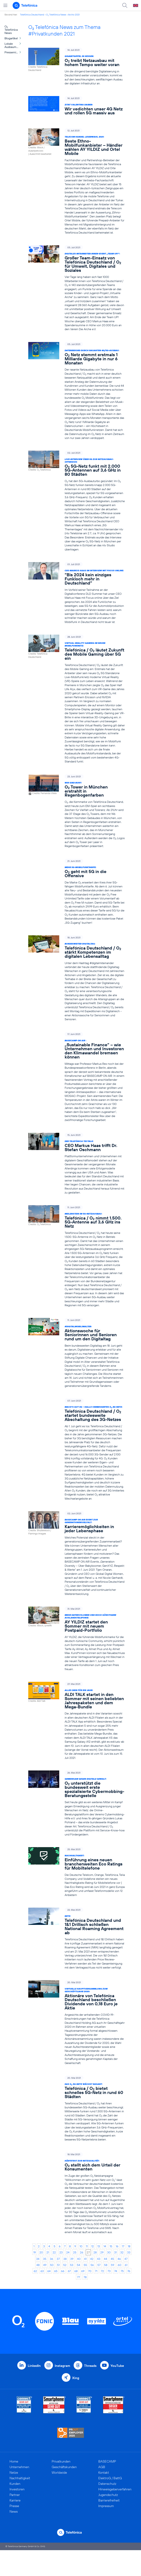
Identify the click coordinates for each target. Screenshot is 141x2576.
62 (35, 2271)
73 (109, 2271)
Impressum (106, 2506)
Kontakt (103, 2472)
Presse (14, 2506)
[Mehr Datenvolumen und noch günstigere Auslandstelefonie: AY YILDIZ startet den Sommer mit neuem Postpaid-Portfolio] (76, 1638)
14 (105, 2246)
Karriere (15, 2500)
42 (91, 2259)
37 (58, 2259)
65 (55, 2271)
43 (98, 2259)
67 (69, 2271)
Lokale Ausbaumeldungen (14, 45)
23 (61, 2252)
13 (98, 2246)
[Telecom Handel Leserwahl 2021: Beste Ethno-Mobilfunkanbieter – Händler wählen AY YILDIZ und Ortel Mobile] (76, 181)
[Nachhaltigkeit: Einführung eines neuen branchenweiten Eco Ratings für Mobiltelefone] (76, 1872)
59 (112, 2265)
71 (96, 2271)
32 (122, 2252)
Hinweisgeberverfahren (114, 2489)
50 (51, 2265)
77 (78, 2277)
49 (44, 2265)
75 (122, 2271)
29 (102, 2252)
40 (78, 2259)
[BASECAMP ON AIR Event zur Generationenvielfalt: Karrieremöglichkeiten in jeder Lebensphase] (76, 1553)
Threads (90, 2366)
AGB (101, 2467)
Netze (14, 2472)
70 (89, 2271)
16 (117, 2246)
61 (126, 2265)
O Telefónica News (56, 14)
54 (78, 2265)
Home (14, 2461)
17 (123, 2246)
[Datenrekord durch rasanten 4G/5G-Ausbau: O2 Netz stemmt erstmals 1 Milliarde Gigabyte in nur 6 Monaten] (76, 391)
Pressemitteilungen (14, 52)
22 (54, 2252)
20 (41, 2252)
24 (68, 2252)
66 (62, 2271)
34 (37, 2259)
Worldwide (59, 2472)
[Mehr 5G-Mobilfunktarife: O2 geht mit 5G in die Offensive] (76, 891)
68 (76, 2271)
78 (85, 2277)
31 (115, 2252)
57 (98, 2265)
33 (128, 2252)
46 (119, 2259)
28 (95, 2252)
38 (65, 2259)
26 (81, 2252)
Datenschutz (107, 2484)
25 (74, 2252)
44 (105, 2259)
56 (92, 2265)
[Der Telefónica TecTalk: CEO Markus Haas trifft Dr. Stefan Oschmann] (76, 1163)
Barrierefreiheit (109, 2500)
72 (102, 2271)
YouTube (117, 2366)
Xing (75, 2378)
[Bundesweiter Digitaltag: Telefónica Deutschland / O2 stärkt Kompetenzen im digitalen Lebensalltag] (76, 978)
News (14, 2511)
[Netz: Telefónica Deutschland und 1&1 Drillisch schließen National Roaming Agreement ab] (76, 1938)
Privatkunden (61, 2461)
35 (44, 2259)
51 (58, 2265)
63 (42, 2271)
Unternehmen (19, 2467)
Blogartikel (11, 38)
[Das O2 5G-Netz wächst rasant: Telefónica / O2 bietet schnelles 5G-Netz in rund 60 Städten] (76, 2108)
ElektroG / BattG (110, 2478)
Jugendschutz (108, 2495)
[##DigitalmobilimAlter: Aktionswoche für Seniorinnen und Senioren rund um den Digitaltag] (76, 1353)
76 (128, 2271)
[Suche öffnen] (124, 5)
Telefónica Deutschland (32, 14)
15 (111, 2246)
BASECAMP (107, 2461)
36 (51, 2259)
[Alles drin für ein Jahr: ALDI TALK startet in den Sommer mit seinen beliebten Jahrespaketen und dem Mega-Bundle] (76, 1720)
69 (82, 2271)
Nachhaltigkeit (20, 2478)
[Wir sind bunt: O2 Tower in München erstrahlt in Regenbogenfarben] (76, 811)
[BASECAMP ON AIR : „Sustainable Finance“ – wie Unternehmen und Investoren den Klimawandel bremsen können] (76, 1077)
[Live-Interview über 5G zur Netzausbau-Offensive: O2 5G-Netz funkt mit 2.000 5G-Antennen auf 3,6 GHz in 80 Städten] (76, 501)
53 (71, 2265)
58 (105, 2265)
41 (85, 2259)
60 (119, 2265)
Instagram (62, 2366)
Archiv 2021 (74, 14)
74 (115, 2271)
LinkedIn (34, 2366)
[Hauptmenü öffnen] (5, 5)
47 (125, 2259)
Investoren (17, 2489)
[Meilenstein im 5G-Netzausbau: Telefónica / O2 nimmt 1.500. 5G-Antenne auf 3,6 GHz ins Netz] (76, 1256)
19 (34, 2252)
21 (47, 2252)
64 (49, 2271)
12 (92, 2246)
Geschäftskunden (64, 2467)
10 (81, 2246)
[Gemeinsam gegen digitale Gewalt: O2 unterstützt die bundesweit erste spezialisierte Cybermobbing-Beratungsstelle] (76, 1803)
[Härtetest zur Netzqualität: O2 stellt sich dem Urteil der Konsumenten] (76, 2193)
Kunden (15, 2484)
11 (87, 2246)
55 (85, 2265)
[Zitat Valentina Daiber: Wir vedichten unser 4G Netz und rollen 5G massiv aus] (76, 107)
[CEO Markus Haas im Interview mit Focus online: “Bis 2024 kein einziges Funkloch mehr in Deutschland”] (76, 593)
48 (38, 2265)
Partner (15, 2495)
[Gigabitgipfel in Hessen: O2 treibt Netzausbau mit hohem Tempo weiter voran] (76, 66)
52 (64, 2265)
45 (112, 2259)
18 (129, 2246)
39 (71, 2259)
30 (109, 2252)
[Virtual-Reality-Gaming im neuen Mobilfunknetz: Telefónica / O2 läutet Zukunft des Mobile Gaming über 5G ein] (76, 699)
